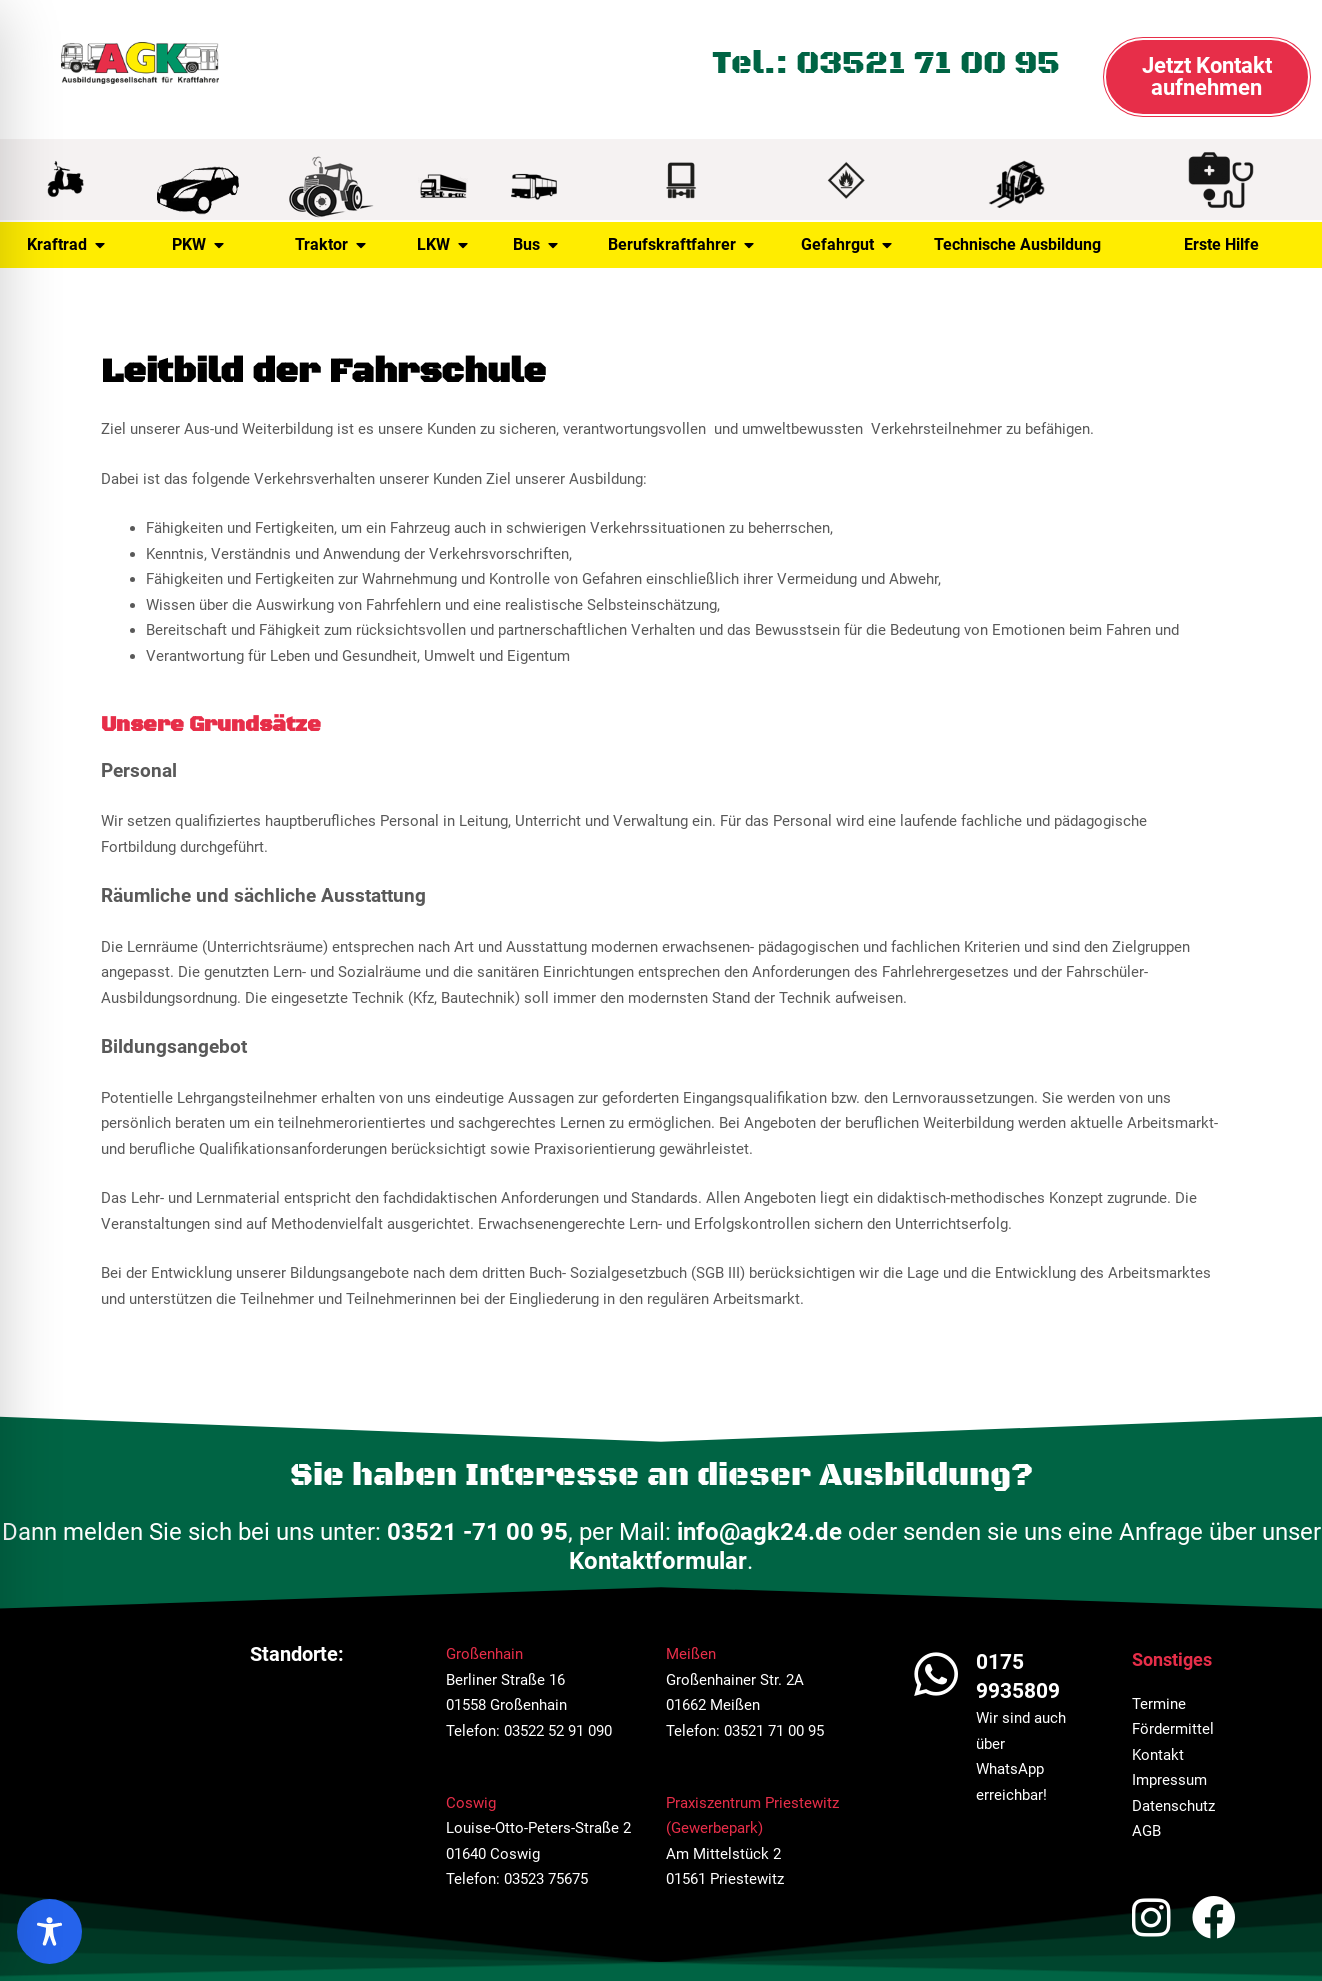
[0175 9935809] (936, 1674)
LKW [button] (442, 245)
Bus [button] (535, 245)
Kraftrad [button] (66, 245)
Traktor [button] (330, 245)
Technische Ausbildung (1017, 244)
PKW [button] (198, 245)
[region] (49, 1931)
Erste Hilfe (1221, 244)
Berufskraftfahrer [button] (681, 245)
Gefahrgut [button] (846, 245)
